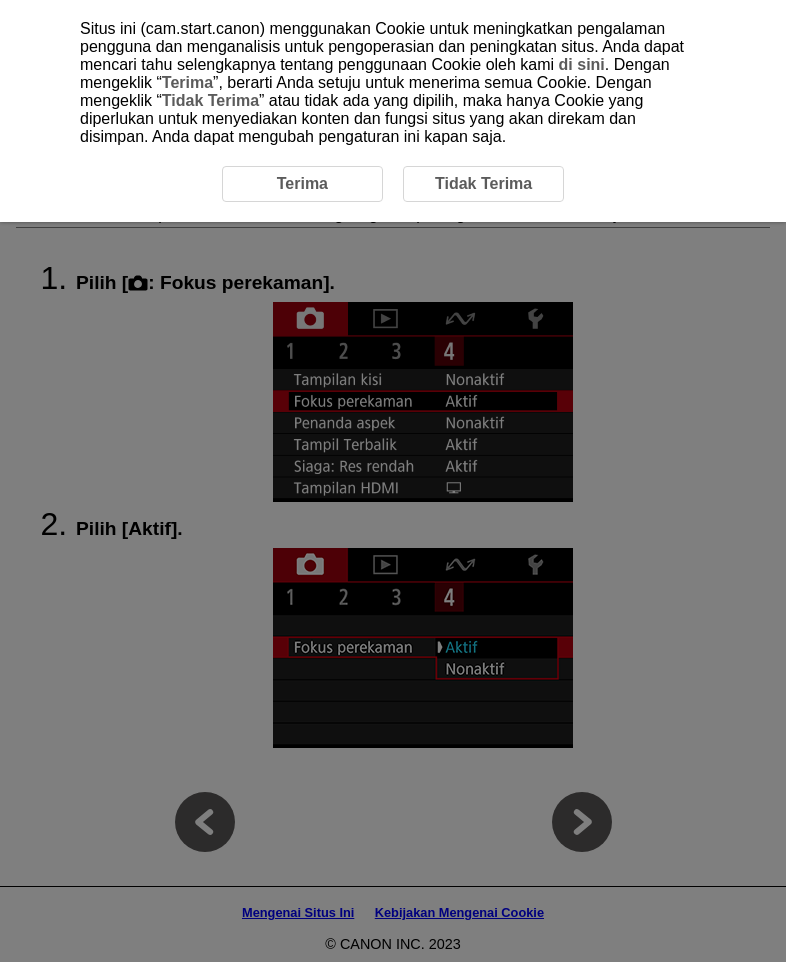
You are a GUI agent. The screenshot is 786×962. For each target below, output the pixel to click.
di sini (582, 64)
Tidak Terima (210, 100)
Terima (187, 82)
